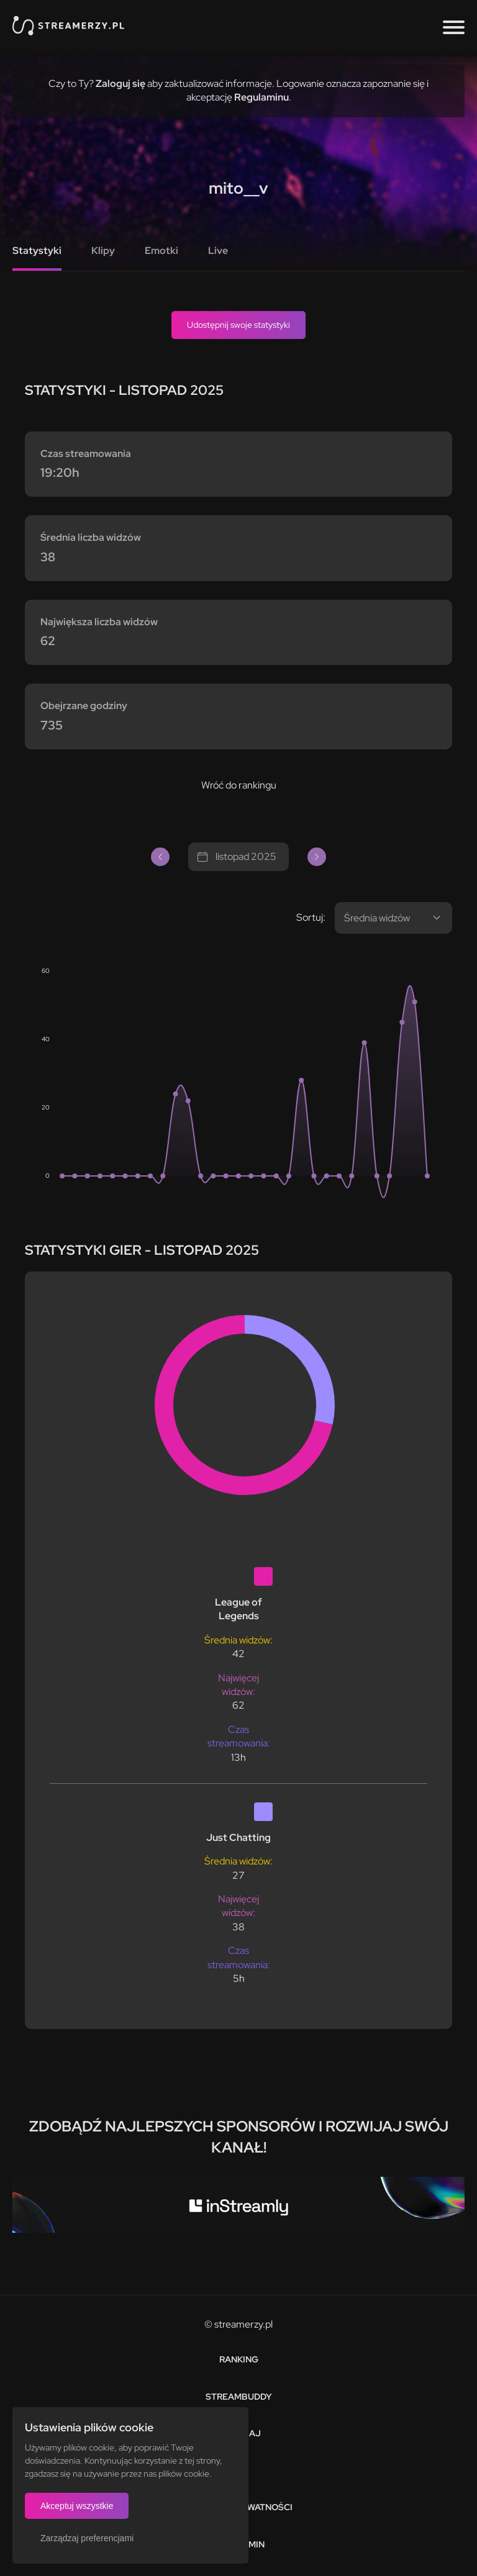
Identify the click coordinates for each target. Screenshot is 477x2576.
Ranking (238, 2359)
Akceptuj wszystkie (76, 2506)
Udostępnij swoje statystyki (238, 324)
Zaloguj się (120, 83)
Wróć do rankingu (238, 785)
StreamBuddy (239, 2396)
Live (218, 250)
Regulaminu (261, 97)
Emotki (161, 250)
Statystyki (36, 250)
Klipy (103, 250)
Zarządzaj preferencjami (87, 2538)
